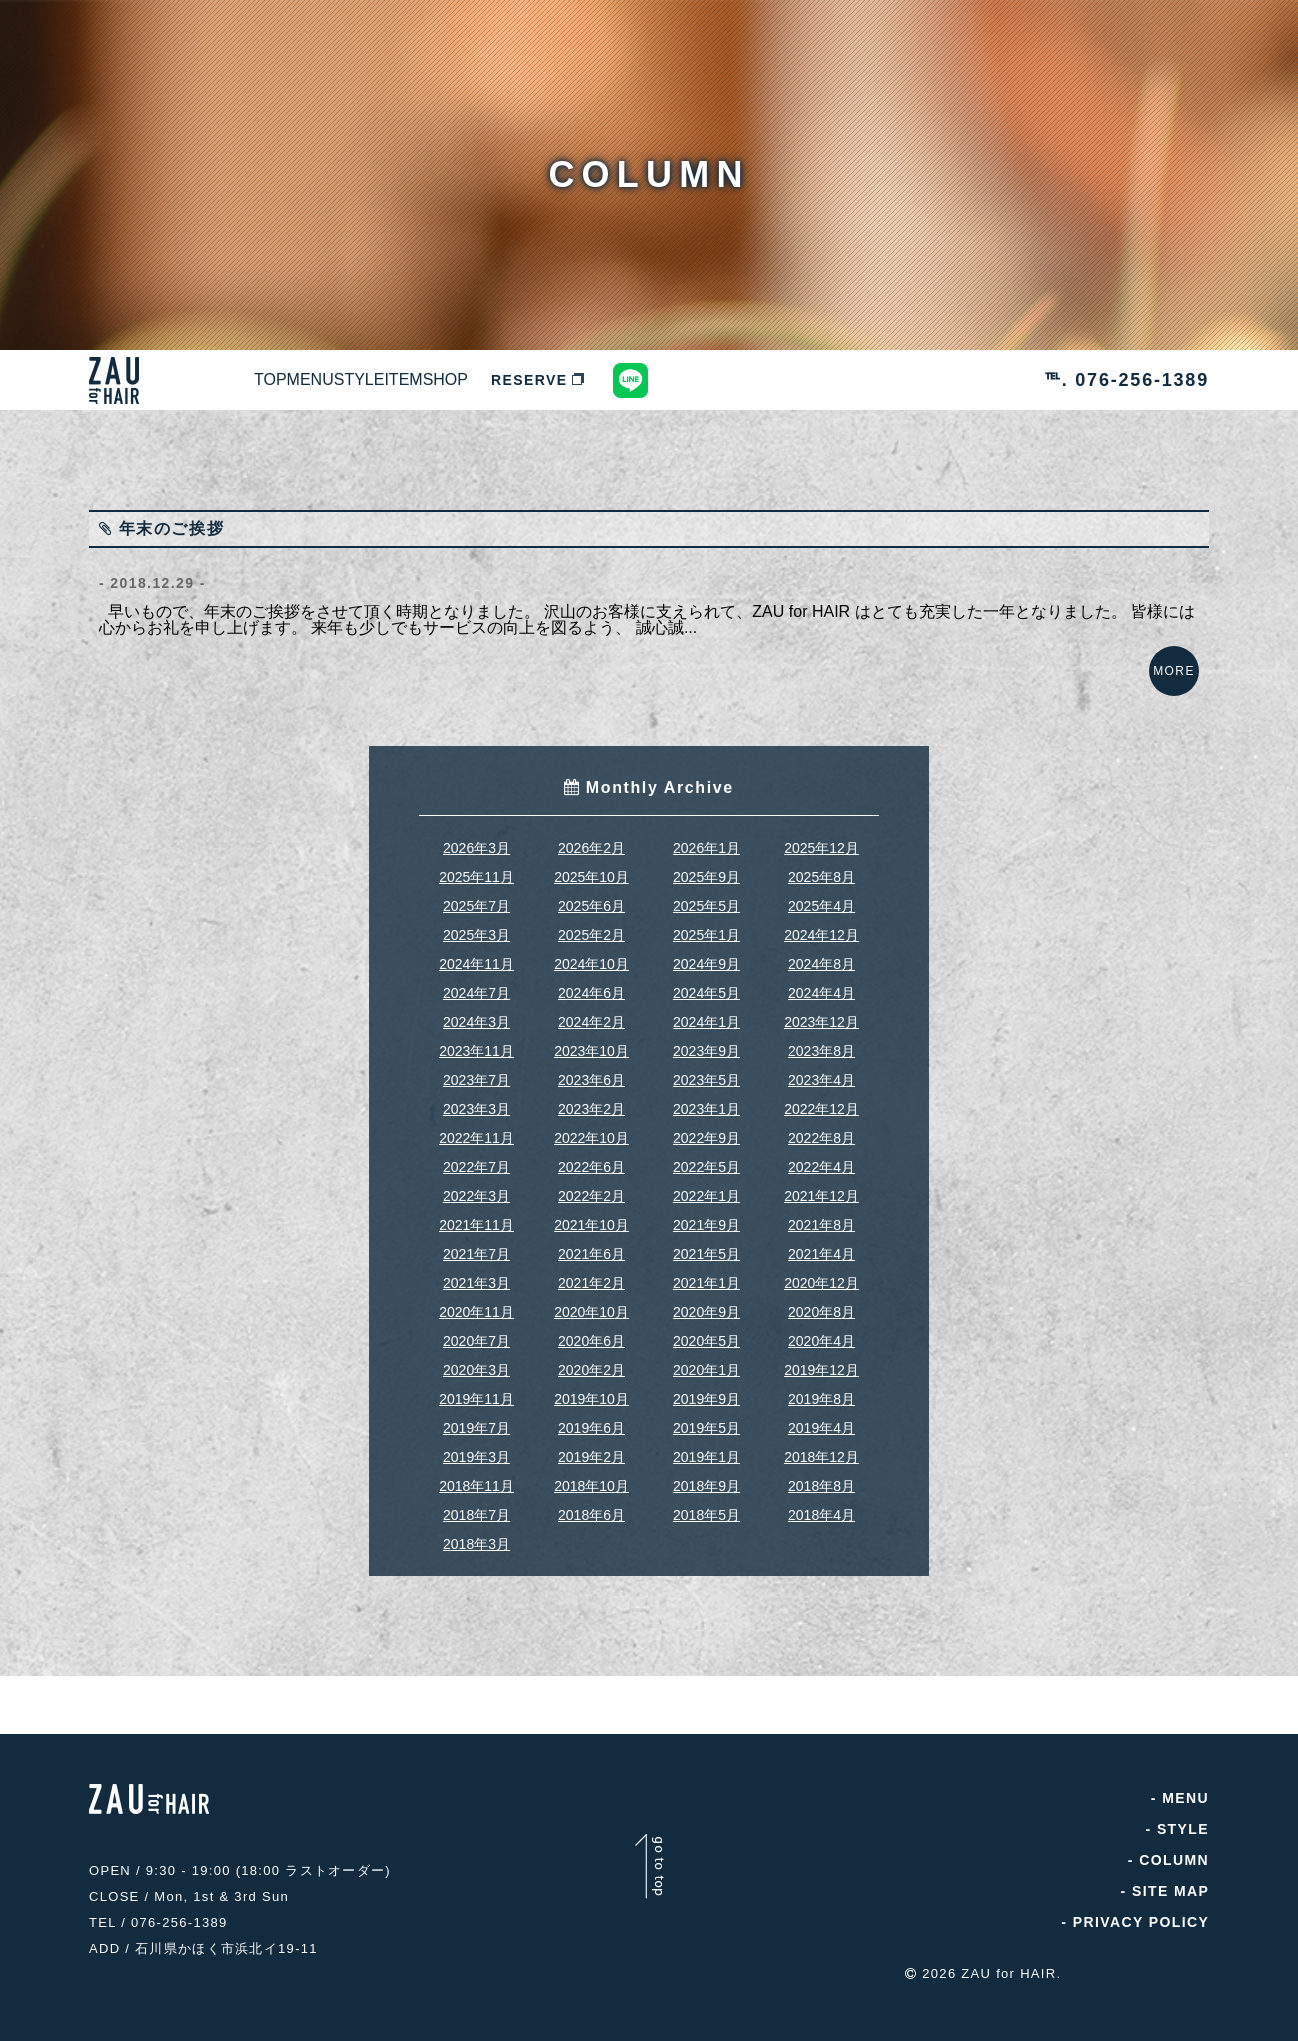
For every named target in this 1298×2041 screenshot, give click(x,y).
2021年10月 (591, 1245)
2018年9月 (706, 1506)
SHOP (654, 380)
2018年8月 (821, 1506)
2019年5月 (706, 1448)
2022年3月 (476, 1216)
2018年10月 (591, 1506)
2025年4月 (821, 926)
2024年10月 (591, 984)
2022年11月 (476, 1158)
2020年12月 (821, 1303)
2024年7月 (476, 1013)
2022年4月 (821, 1187)
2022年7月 (476, 1187)
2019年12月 (821, 1390)
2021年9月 (706, 1245)
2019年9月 (706, 1419)
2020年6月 (591, 1361)
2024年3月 (476, 1042)
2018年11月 (476, 1506)
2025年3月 (476, 955)
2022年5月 (706, 1187)
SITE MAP (1170, 1911)
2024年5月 (706, 1013)
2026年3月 (476, 868)
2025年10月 (591, 897)
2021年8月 (821, 1245)
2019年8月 (821, 1419)
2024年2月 (591, 1042)
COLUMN (1174, 1880)
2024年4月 (821, 1013)
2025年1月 (706, 955)
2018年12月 (821, 1477)
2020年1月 (706, 1390)
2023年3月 (476, 1129)
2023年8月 (821, 1071)
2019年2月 (591, 1477)
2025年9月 (706, 897)
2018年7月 (476, 1535)
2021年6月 (591, 1274)
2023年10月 (591, 1071)
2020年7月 (476, 1361)
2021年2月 (591, 1303)
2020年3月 (476, 1390)
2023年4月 (821, 1100)
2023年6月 (591, 1100)
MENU (379, 380)
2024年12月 (821, 955)
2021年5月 (706, 1274)
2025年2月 (591, 955)
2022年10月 (591, 1158)
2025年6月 (591, 926)
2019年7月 (476, 1448)
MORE (1164, 681)
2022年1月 (706, 1216)
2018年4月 (821, 1535)
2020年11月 (476, 1332)
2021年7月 (476, 1274)
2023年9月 (706, 1071)
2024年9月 (706, 984)
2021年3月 (476, 1303)
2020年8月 (821, 1332)
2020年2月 (591, 1390)
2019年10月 (591, 1419)
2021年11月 (476, 1245)
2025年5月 (706, 926)
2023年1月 (706, 1129)
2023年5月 (706, 1100)
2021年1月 (706, 1303)
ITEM (566, 380)
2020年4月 (821, 1361)
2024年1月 (706, 1042)
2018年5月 (706, 1535)
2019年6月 (591, 1448)
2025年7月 (476, 926)
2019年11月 (476, 1419)
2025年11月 (476, 897)
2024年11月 (476, 984)
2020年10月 (591, 1332)
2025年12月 (821, 868)
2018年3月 (476, 1564)
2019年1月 (706, 1477)
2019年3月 (476, 1477)
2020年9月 (706, 1332)
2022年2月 (591, 1216)
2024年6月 (591, 1013)
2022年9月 (706, 1158)
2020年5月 (706, 1361)
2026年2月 (591, 868)
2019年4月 (821, 1448)
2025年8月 (821, 897)
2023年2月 (591, 1129)
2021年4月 (821, 1274)
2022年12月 (821, 1129)
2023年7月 (476, 1100)
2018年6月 (591, 1535)
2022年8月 (821, 1158)
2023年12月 (821, 1042)
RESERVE (761, 380)
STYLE (475, 380)
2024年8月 (821, 984)
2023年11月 (476, 1071)
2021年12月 (821, 1216)
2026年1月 (706, 868)
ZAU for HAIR (1008, 1983)
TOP (293, 380)
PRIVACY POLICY (1140, 1942)
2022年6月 (591, 1187)
